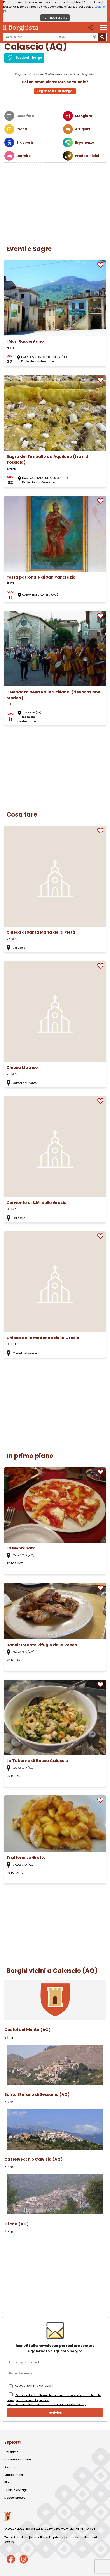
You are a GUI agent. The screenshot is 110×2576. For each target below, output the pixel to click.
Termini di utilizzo (16, 2537)
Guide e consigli (15, 2490)
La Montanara (21, 1548)
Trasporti (24, 142)
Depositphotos (14, 2498)
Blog (7, 2482)
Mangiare (83, 116)
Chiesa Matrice (22, 1067)
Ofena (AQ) (16, 2224)
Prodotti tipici (87, 155)
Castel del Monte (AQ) (27, 2029)
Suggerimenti (14, 2475)
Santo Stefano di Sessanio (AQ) (37, 2094)
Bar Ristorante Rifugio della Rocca (42, 1645)
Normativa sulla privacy (47, 2537)
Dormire (23, 155)
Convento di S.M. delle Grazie (36, 1202)
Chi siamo (11, 2452)
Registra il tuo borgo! (55, 91)
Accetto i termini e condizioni (34, 2385)
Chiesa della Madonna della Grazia (43, 1337)
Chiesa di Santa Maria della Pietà (41, 932)
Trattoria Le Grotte (26, 1857)
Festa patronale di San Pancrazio (41, 577)
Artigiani (82, 129)
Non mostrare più (55, 17)
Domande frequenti (18, 2459)
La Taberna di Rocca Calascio (37, 1760)
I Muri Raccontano (25, 341)
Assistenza (12, 2467)
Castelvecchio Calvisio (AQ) (33, 2159)
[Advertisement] (55, 205)
